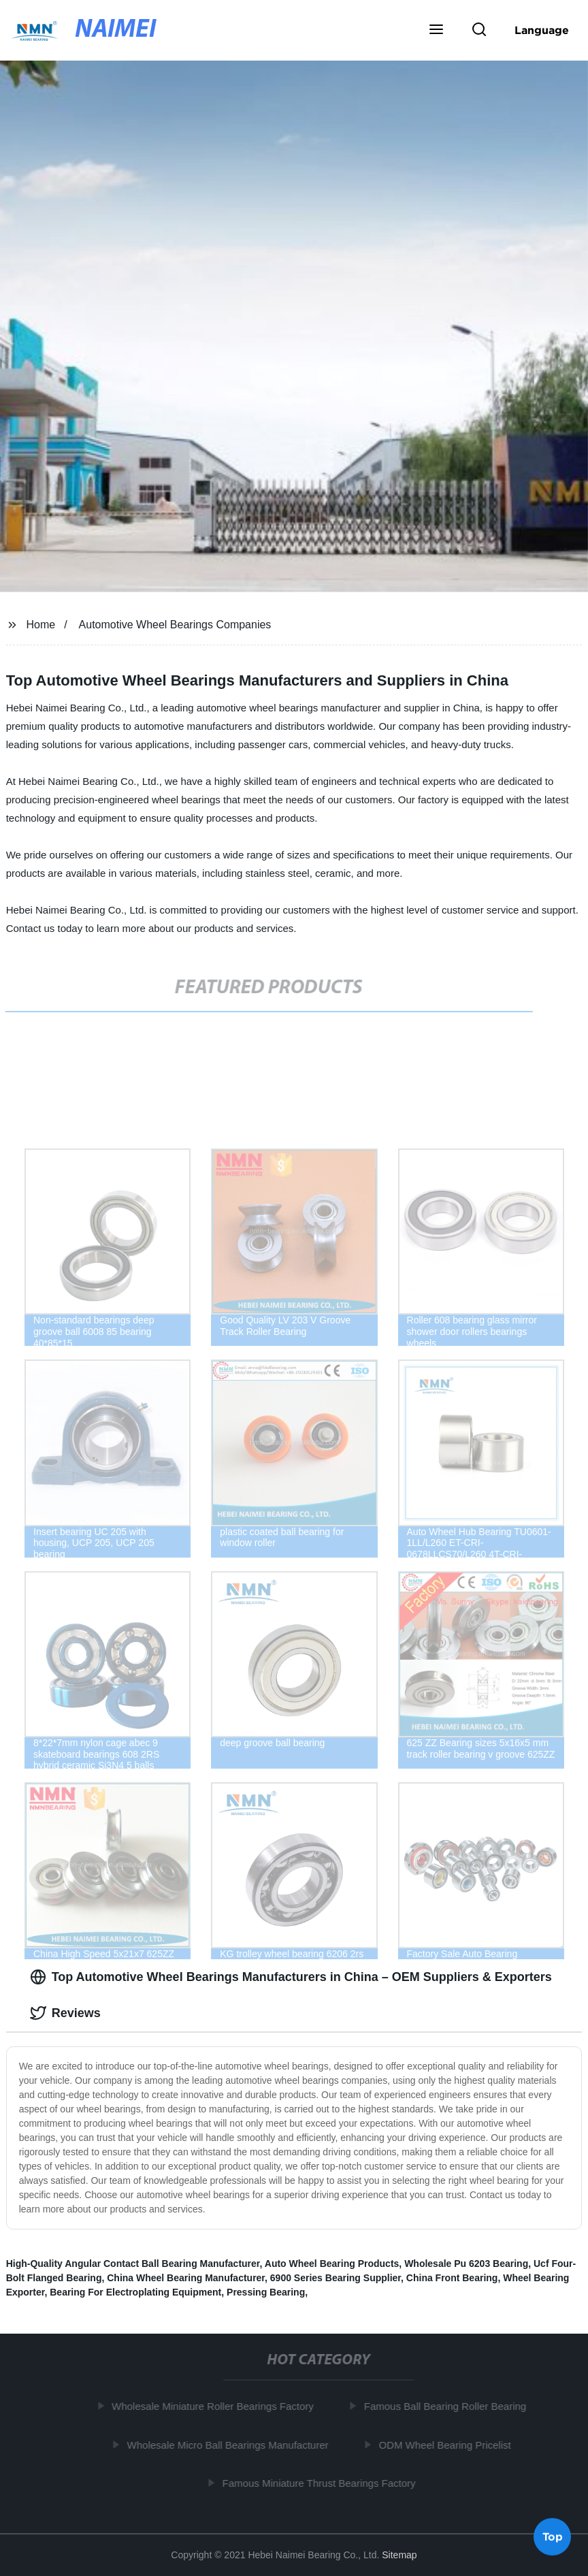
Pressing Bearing (266, 2292)
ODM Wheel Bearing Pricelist (447, 2444)
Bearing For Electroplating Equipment (135, 2292)
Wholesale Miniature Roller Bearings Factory (215, 2406)
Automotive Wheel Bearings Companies (175, 624)
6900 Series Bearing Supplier (335, 2277)
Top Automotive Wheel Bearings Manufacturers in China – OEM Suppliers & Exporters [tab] (291, 1977)
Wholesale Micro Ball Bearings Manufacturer (230, 2444)
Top (552, 2539)
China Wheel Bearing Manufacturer (186, 2277)
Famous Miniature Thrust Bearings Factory (322, 2483)
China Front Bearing (452, 2277)
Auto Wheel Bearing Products (332, 2263)
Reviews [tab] (65, 2013)
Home (41, 624)
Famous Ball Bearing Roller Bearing (448, 2406)
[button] (436, 30)
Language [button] (541, 30)
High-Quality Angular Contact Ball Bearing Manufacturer (133, 2263)
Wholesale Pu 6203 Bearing (466, 2263)
